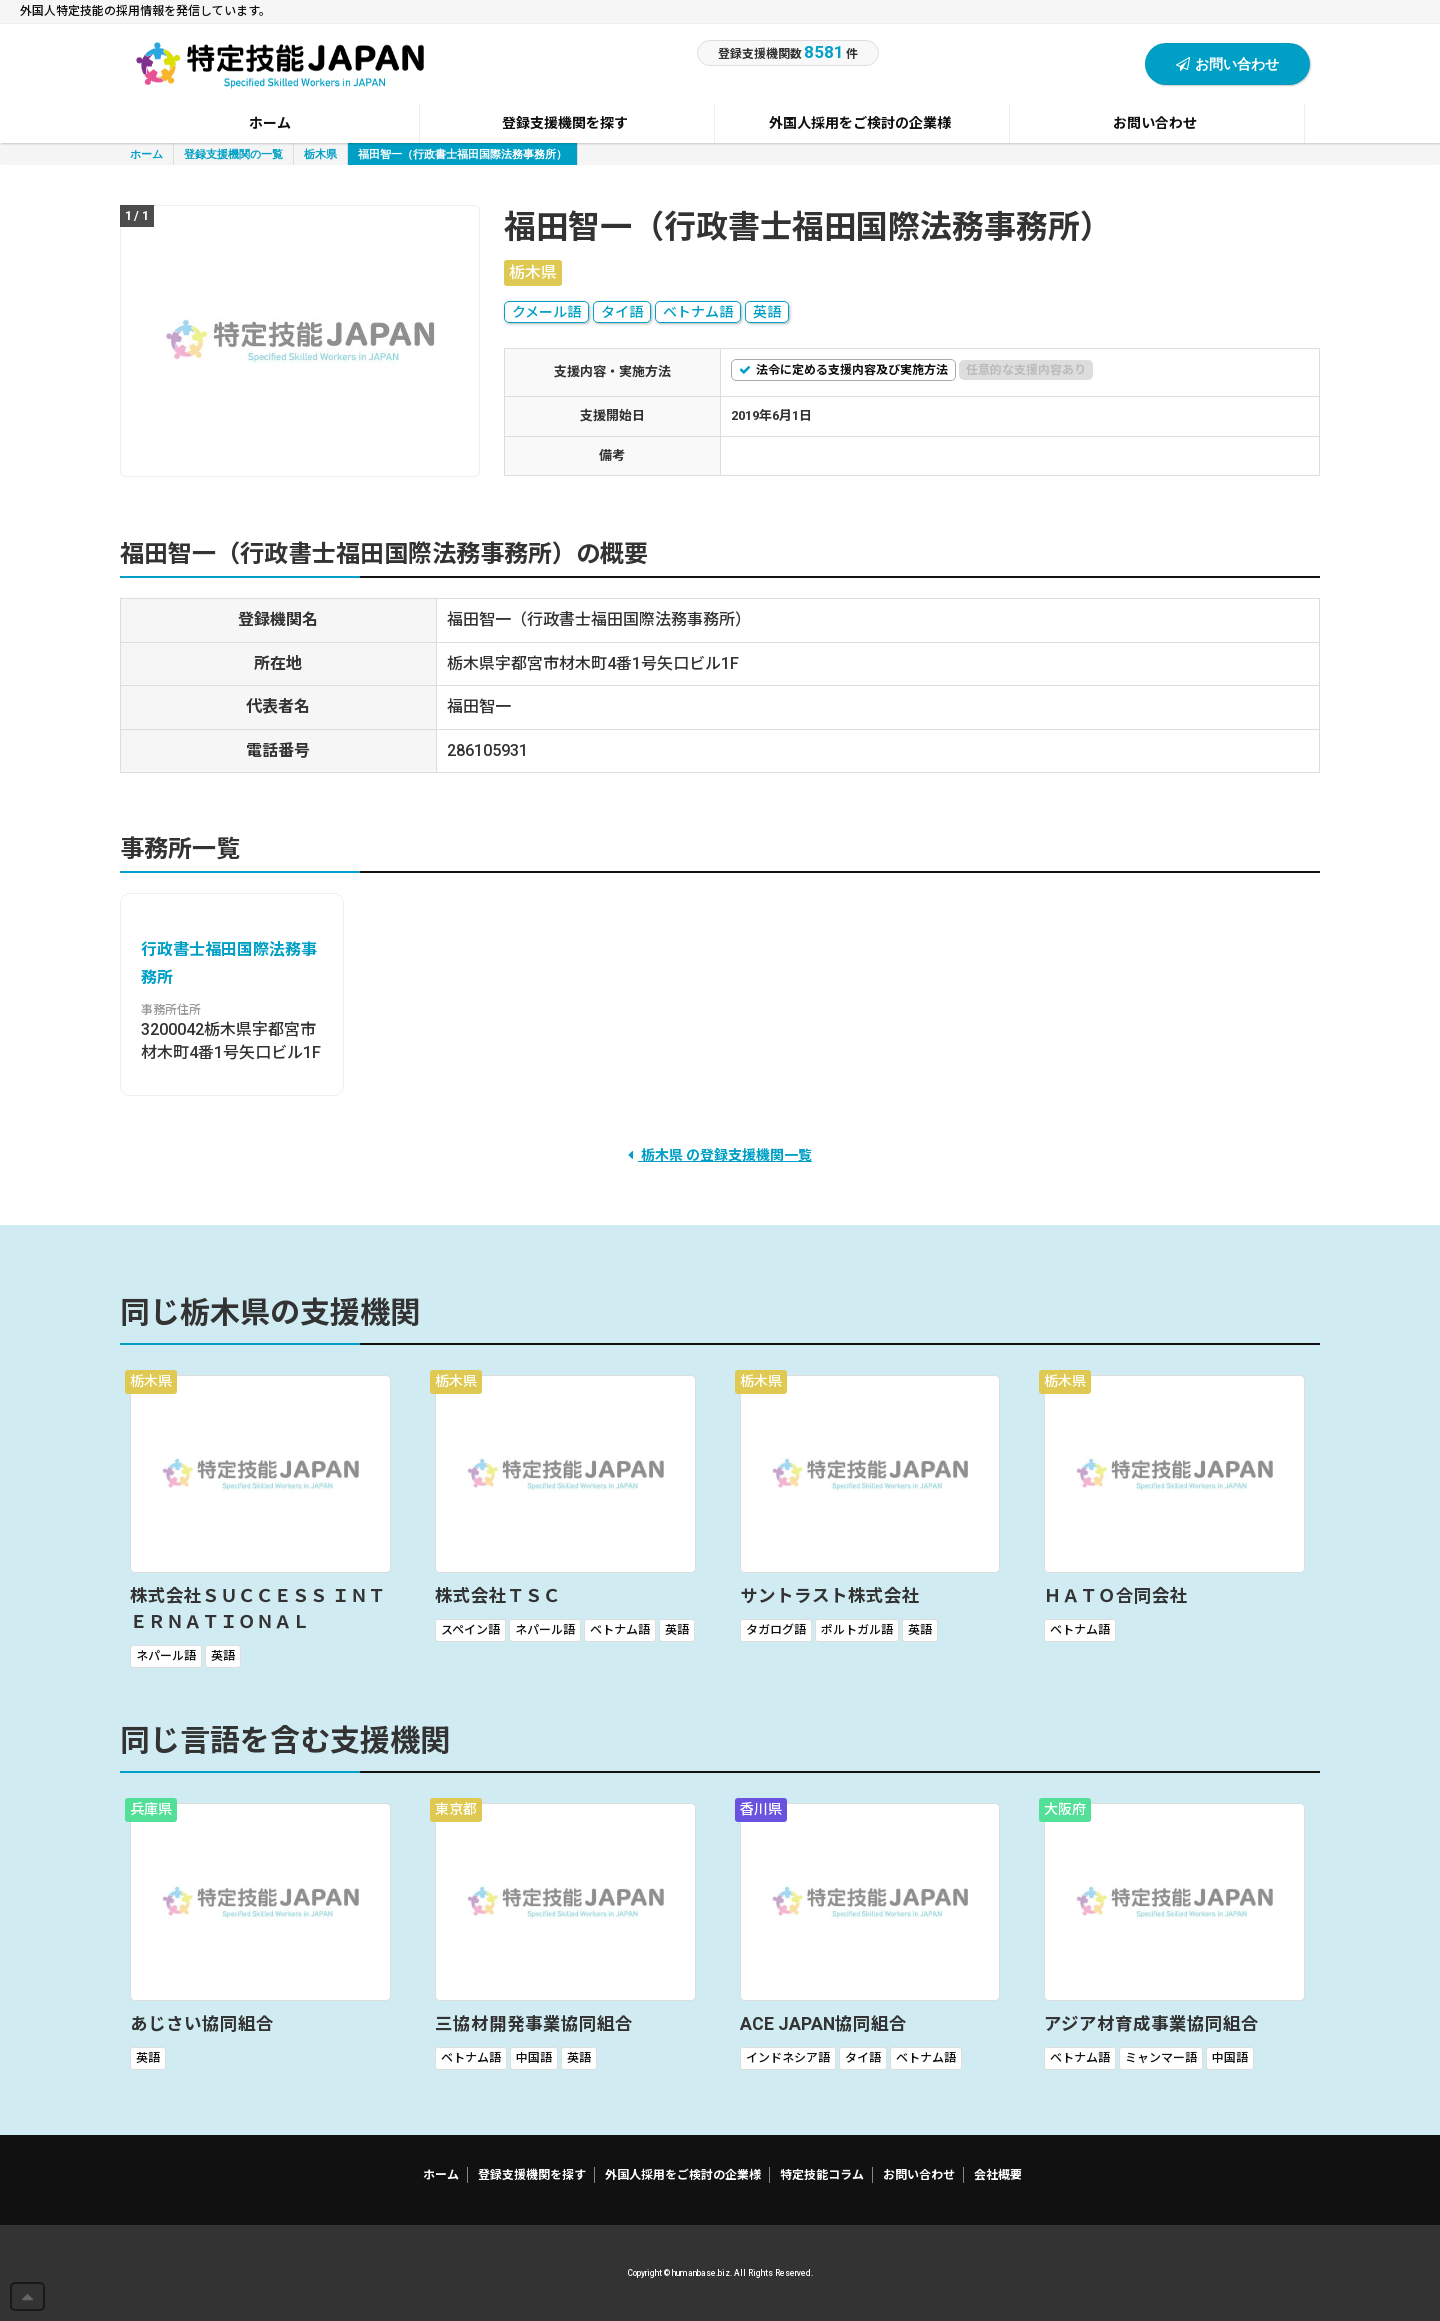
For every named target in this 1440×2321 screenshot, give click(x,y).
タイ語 (622, 312)
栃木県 (320, 153)
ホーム (146, 153)
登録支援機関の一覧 (233, 153)
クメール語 (546, 312)
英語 (767, 312)
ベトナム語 (698, 312)
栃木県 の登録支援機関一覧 (720, 1155)
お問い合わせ (1227, 63)
